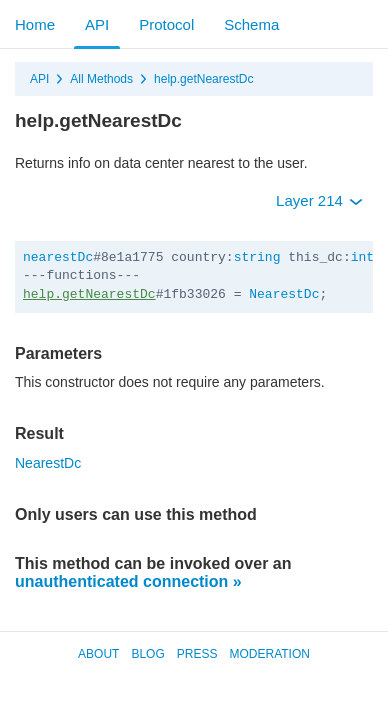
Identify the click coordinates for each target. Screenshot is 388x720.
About (98, 654)
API (97, 24)
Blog (147, 654)
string (257, 257)
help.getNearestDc (203, 79)
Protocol (166, 24)
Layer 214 (319, 200)
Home (35, 24)
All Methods (101, 79)
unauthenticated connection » (128, 581)
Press (197, 654)
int (362, 257)
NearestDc (284, 294)
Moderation (269, 654)
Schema (251, 24)
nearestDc (58, 257)
